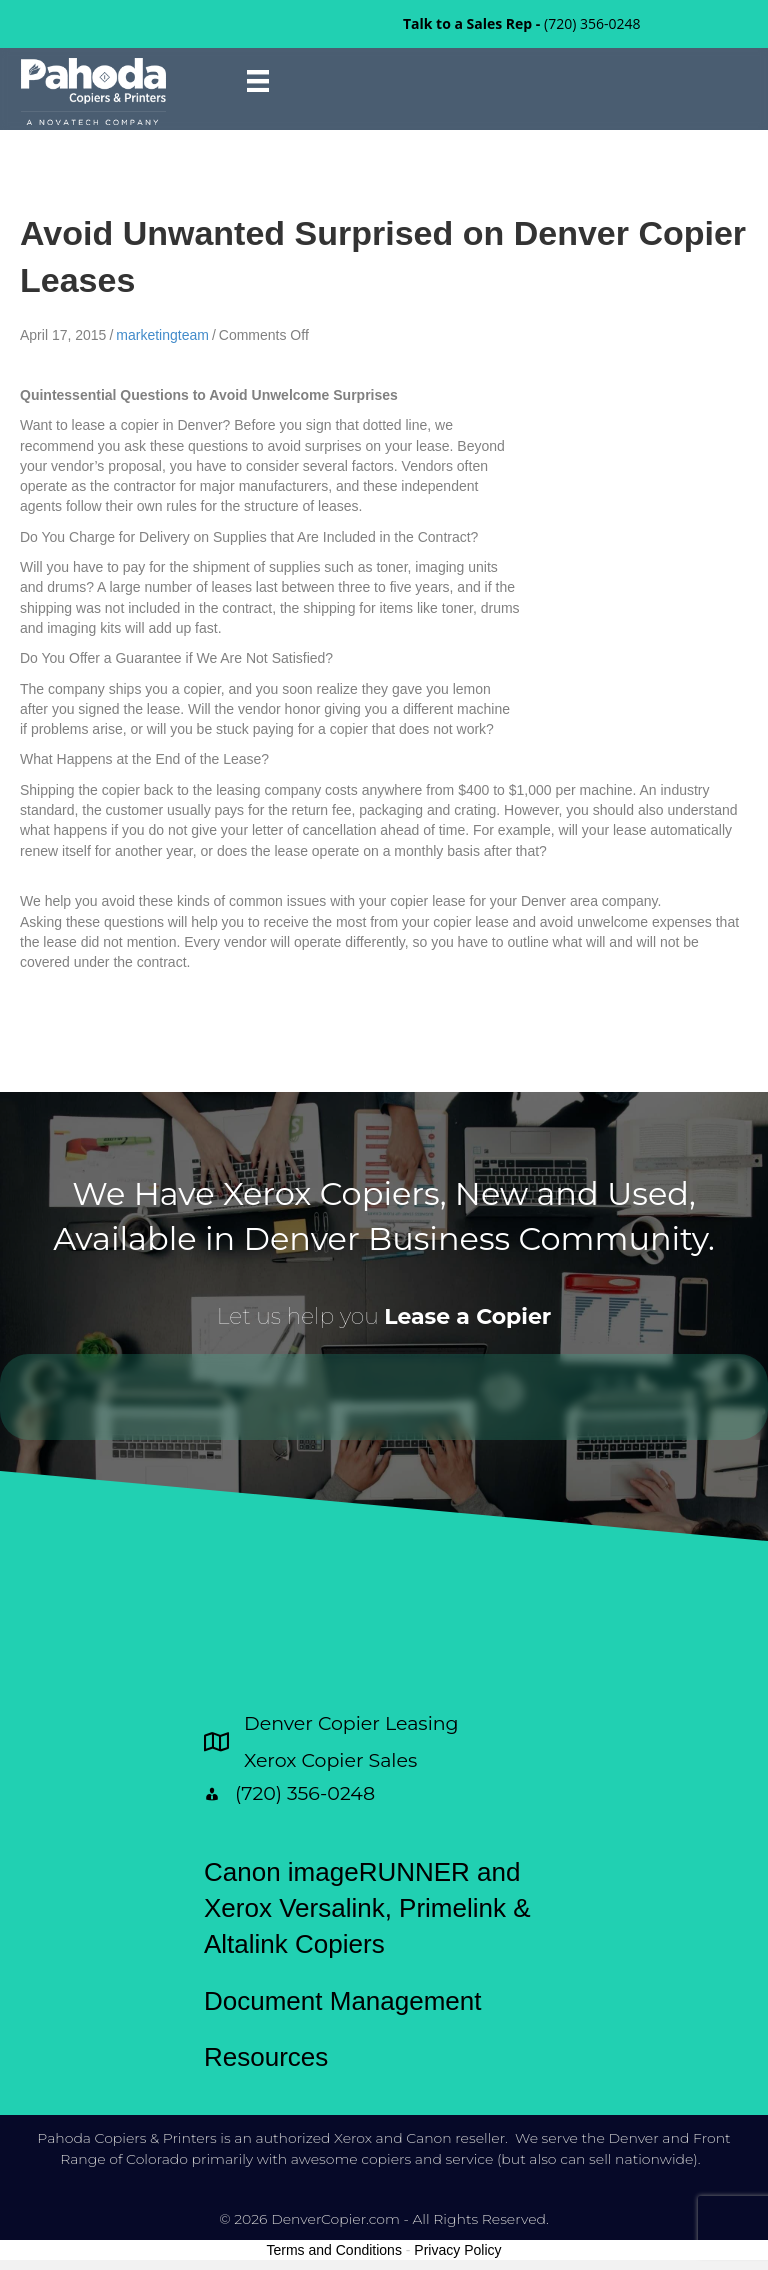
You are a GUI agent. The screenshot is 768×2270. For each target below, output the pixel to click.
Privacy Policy (457, 2250)
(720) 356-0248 (592, 23)
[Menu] (258, 81)
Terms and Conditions (334, 2250)
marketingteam (162, 335)
